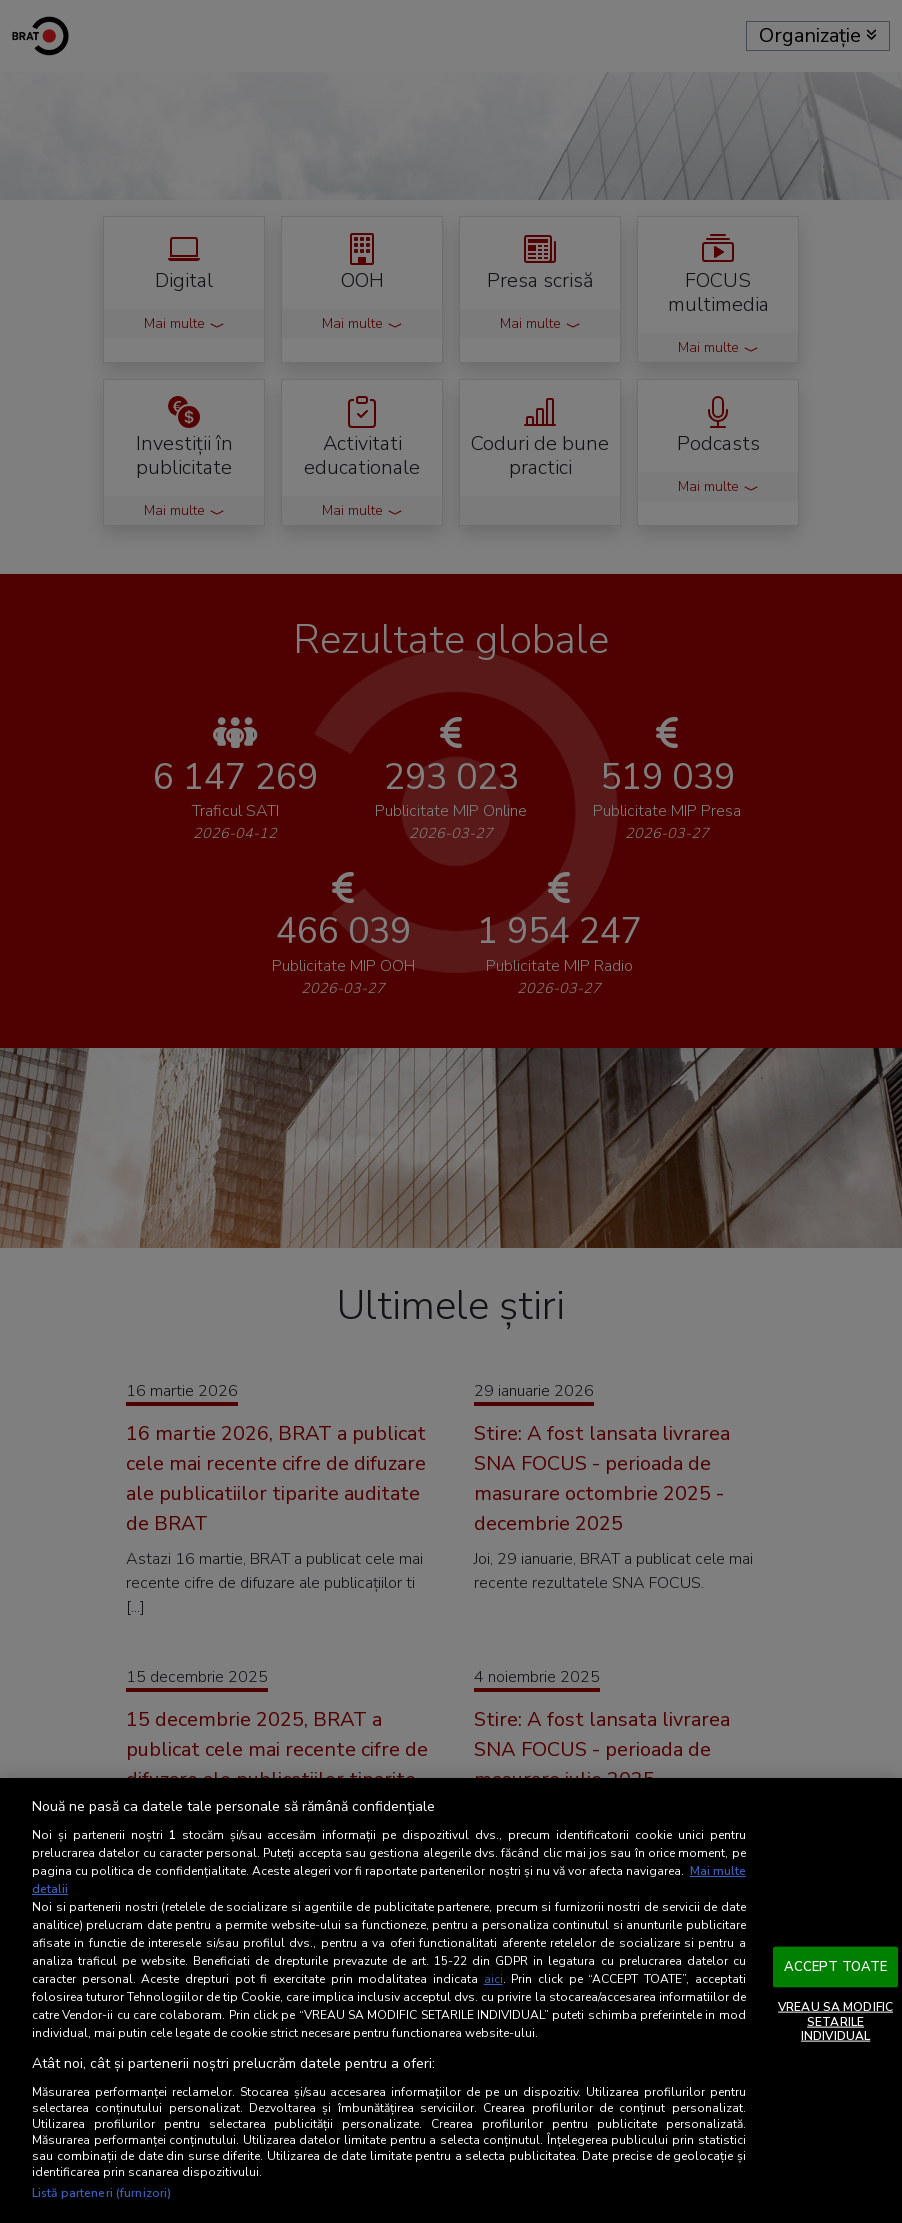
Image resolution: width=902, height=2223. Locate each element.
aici (493, 1979)
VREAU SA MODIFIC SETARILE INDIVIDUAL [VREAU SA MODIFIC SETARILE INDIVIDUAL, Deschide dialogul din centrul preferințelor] (835, 2021)
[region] (451, 2000)
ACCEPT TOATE (836, 1966)
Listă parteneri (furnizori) (101, 2193)
